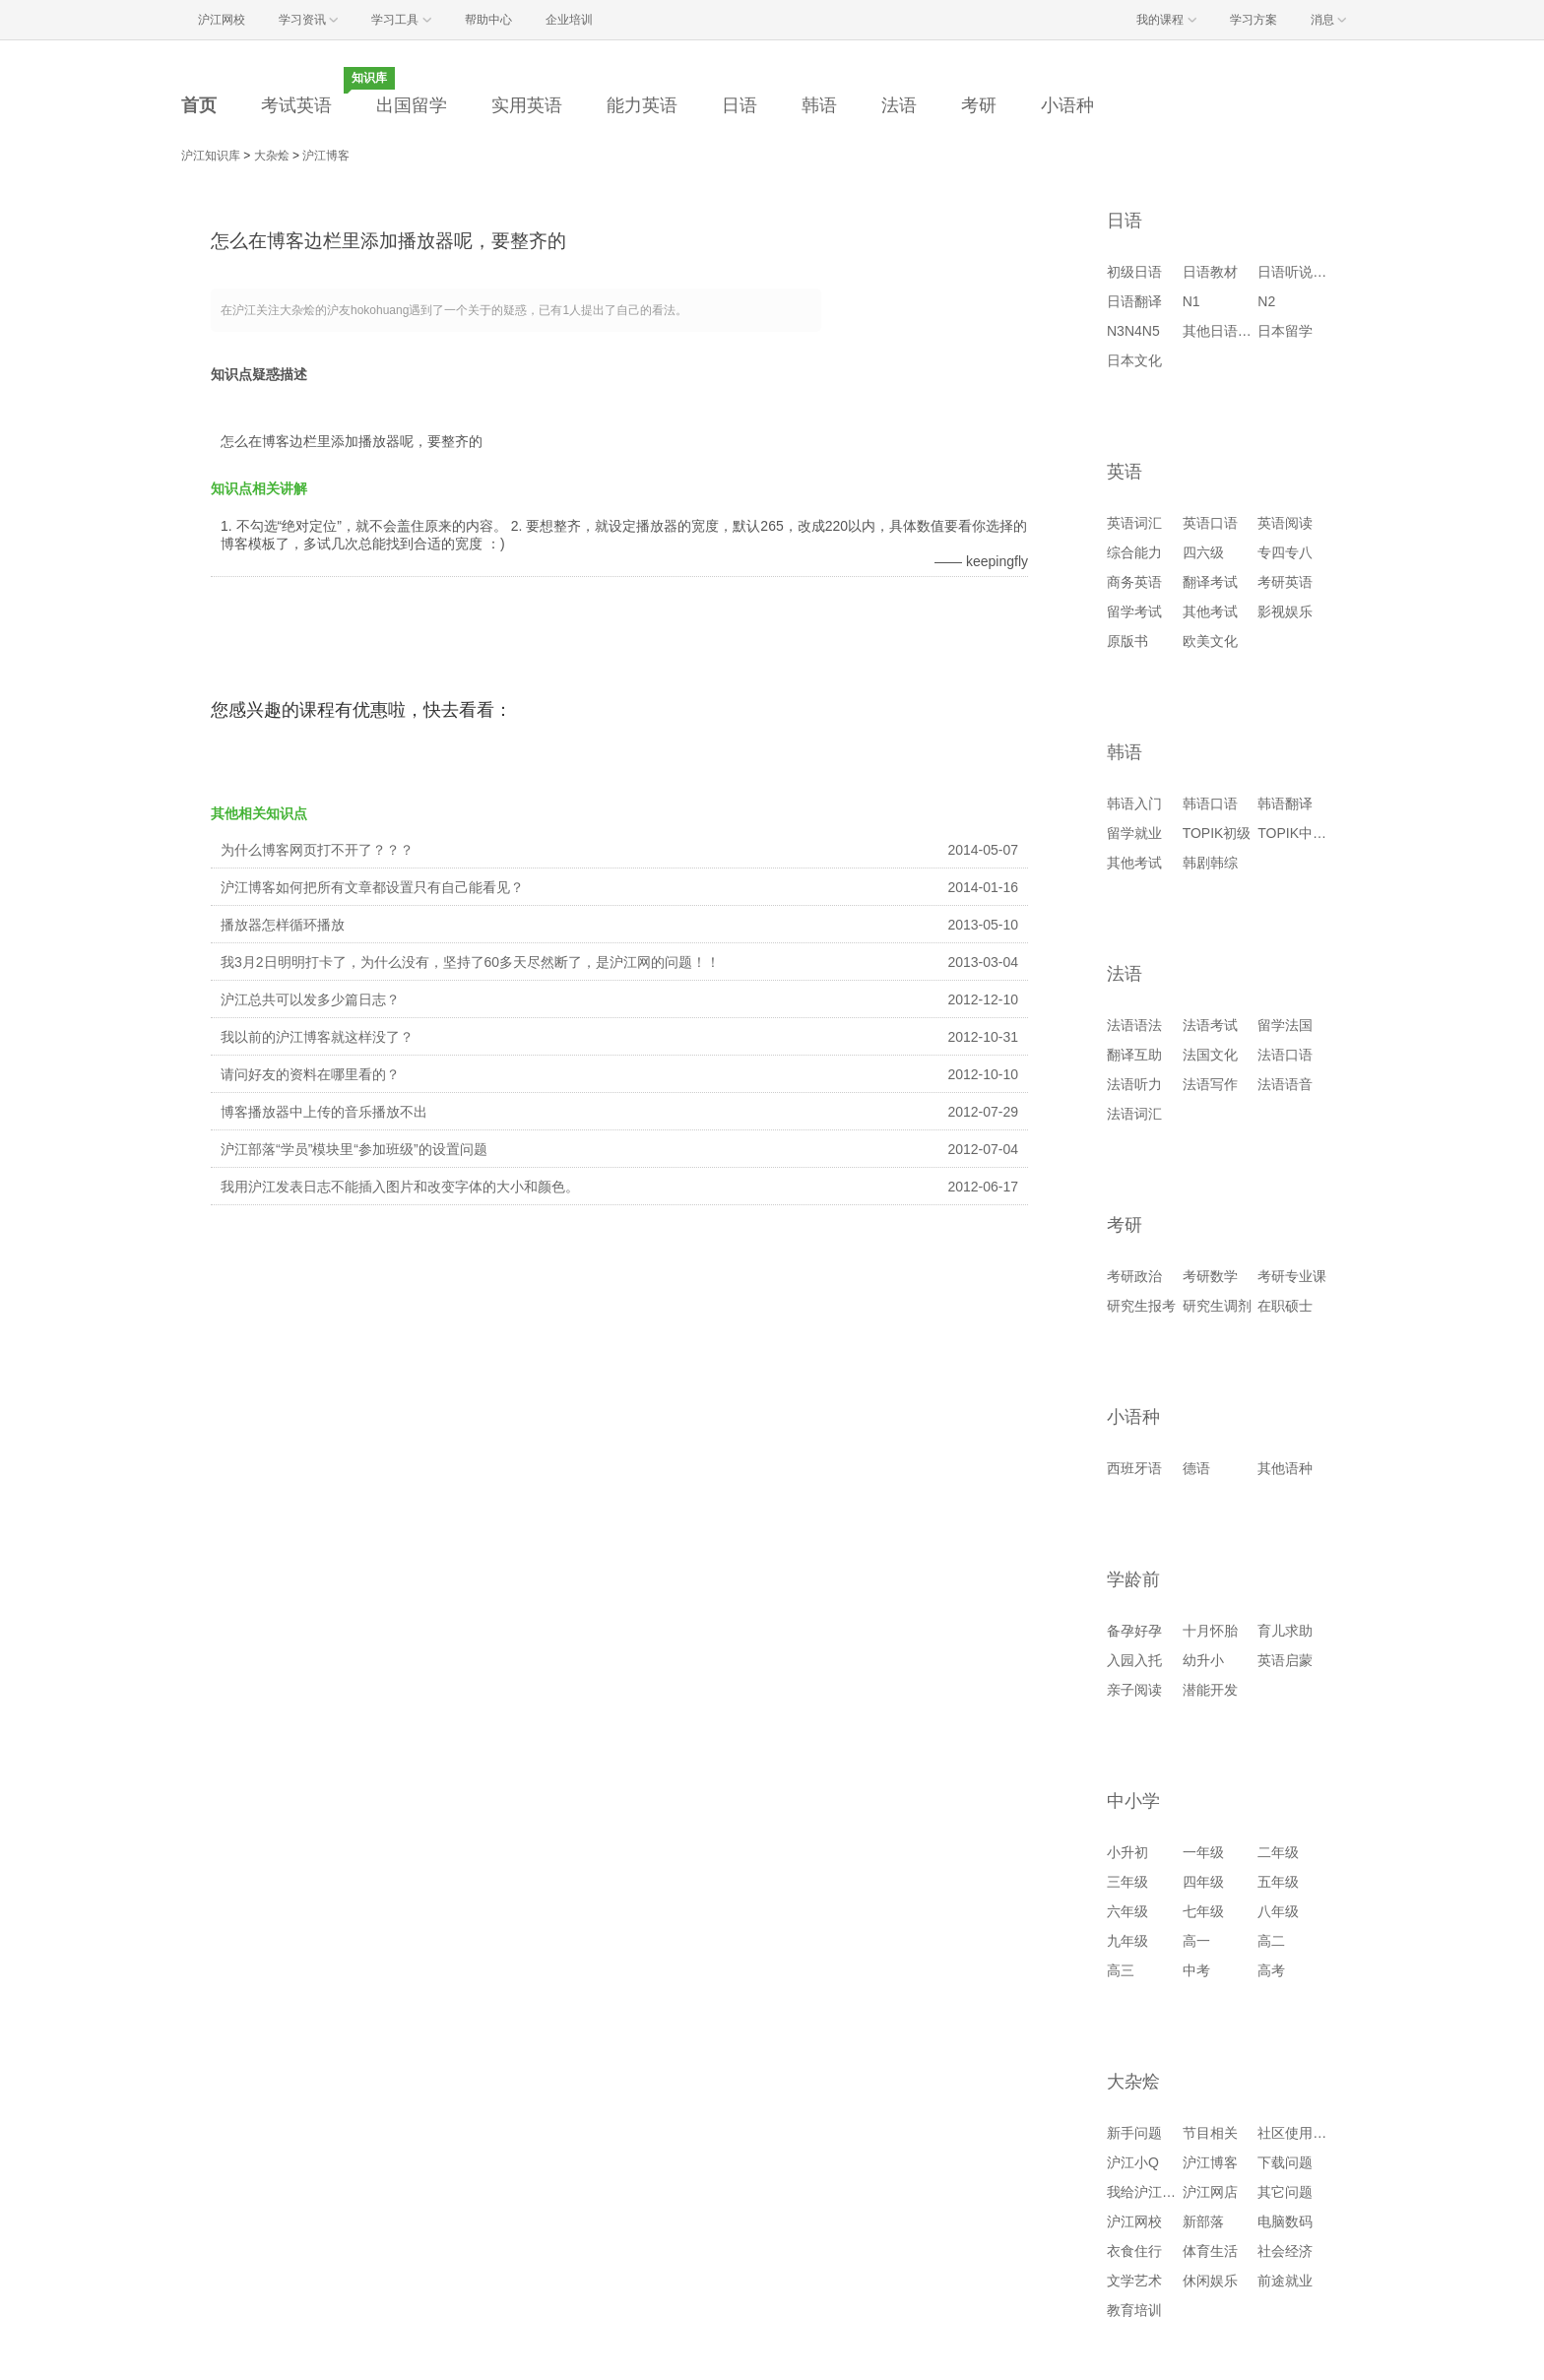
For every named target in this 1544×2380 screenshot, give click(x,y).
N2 (1266, 301)
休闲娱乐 (1210, 2280)
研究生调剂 (1217, 1306)
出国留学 (411, 105)
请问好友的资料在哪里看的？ (310, 1074)
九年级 (1127, 1941)
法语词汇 (1134, 1114)
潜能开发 (1210, 1690)
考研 (979, 105)
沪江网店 (1210, 2192)
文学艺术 (1134, 2280)
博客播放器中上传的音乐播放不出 (324, 1112)
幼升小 (1203, 1660)
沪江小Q (1133, 2162)
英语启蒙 (1285, 1660)
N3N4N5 (1133, 331)
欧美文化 (1210, 641)
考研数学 (1210, 1276)
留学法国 (1285, 1025)
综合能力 (1134, 552)
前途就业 (1285, 2280)
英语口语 (1210, 523)
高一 (1196, 1941)
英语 (1124, 472)
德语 (1196, 1468)
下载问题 (1285, 2162)
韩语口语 (1210, 803)
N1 (1191, 301)
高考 (1271, 1970)
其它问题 (1285, 2192)
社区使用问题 (1298, 2133)
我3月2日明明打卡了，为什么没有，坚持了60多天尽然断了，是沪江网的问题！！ (470, 962)
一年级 (1203, 1852)
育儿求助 (1285, 1631)
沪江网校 (1134, 2221)
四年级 (1203, 1882)
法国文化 (1210, 1054)
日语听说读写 (1298, 272)
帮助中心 (488, 20)
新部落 (1203, 2221)
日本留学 (1285, 331)
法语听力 (1134, 1084)
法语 (899, 105)
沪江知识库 (210, 155)
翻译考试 (1210, 582)
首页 (199, 105)
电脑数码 (1285, 2221)
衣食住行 (1134, 2251)
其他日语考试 (1224, 331)
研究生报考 (1141, 1306)
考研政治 (1134, 1276)
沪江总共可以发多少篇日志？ (310, 999)
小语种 (1067, 105)
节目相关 (1210, 2133)
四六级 (1203, 552)
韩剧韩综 (1210, 862)
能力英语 (642, 105)
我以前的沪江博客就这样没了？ (317, 1037)
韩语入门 (1134, 803)
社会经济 (1285, 2251)
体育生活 (1210, 2251)
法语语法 (1134, 1025)
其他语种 (1285, 1468)
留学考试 (1134, 611)
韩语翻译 (1285, 803)
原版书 (1127, 641)
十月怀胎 (1210, 1631)
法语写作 (1210, 1084)
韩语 (819, 105)
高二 (1271, 1941)
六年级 (1127, 1911)
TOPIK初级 (1217, 833)
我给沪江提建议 (1155, 2192)
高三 (1120, 1970)
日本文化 (1134, 360)
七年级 (1203, 1911)
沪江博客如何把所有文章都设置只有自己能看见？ (372, 887)
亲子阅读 (1134, 1690)
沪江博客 (326, 155)
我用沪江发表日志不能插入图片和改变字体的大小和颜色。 (400, 1186)
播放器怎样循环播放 (283, 925)
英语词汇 (1134, 523)
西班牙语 (1134, 1468)
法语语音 (1285, 1084)
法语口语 (1285, 1054)
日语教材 (1210, 272)
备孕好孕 (1134, 1631)
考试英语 (296, 105)
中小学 (1133, 1801)
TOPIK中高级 (1298, 833)
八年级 (1278, 1911)
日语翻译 (1134, 301)
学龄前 (1133, 1579)
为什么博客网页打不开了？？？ (317, 850)
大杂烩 (272, 155)
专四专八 (1285, 552)
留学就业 (1134, 833)
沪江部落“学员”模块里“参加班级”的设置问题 (354, 1149)
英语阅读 (1285, 523)
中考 (1196, 1970)
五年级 (1278, 1882)
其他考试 (1210, 611)
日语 (739, 105)
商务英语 (1134, 582)
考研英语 (1285, 582)
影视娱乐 (1285, 611)
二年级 (1278, 1852)
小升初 (1127, 1852)
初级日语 (1134, 272)
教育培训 (1134, 2310)
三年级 (1127, 1882)
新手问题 (1134, 2133)
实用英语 (526, 105)
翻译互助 (1134, 1054)
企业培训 (569, 20)
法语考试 (1210, 1025)
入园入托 (1134, 1660)
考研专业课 (1291, 1276)
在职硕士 (1285, 1306)
